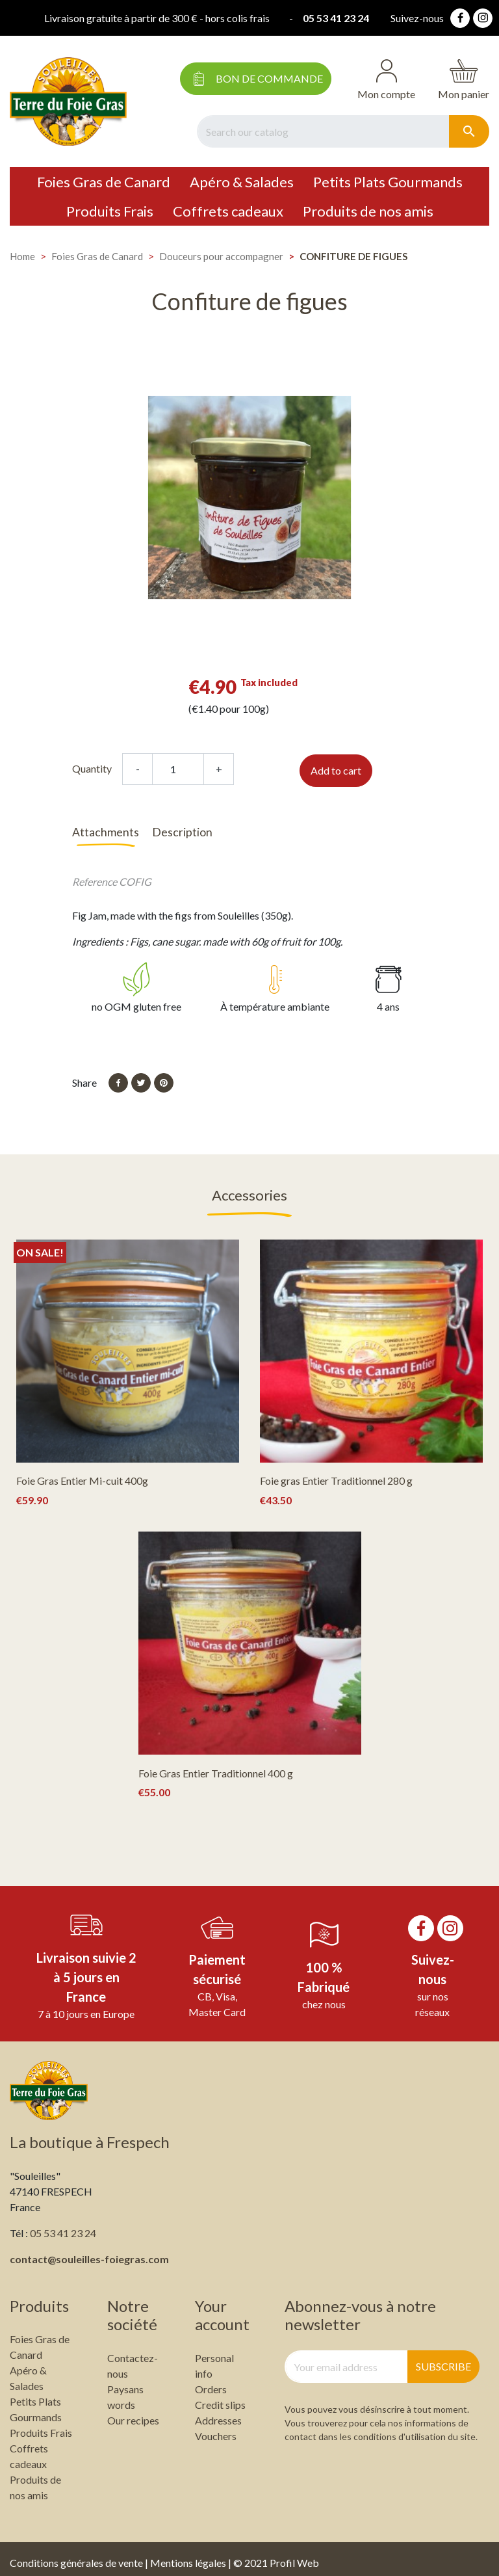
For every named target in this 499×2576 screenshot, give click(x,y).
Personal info (214, 2358)
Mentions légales (188, 2555)
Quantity (92, 768)
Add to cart (336, 770)
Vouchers (216, 2428)
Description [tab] (182, 832)
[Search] (323, 131)
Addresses (218, 2412)
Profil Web (294, 2555)
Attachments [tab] (105, 832)
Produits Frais (109, 211)
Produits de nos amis (368, 211)
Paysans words (125, 2389)
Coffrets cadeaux (228, 211)
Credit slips (220, 2397)
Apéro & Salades (242, 182)
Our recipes (133, 2412)
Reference (94, 873)
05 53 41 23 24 (338, 18)
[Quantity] (178, 769)
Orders (211, 2381)
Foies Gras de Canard (103, 182)
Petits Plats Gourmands (388, 182)
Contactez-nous (132, 2358)
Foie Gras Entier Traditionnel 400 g (215, 1765)
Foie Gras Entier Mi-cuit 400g (82, 1473)
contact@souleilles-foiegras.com (89, 2250)
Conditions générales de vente (76, 2555)
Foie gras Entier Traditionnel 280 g (336, 1473)
